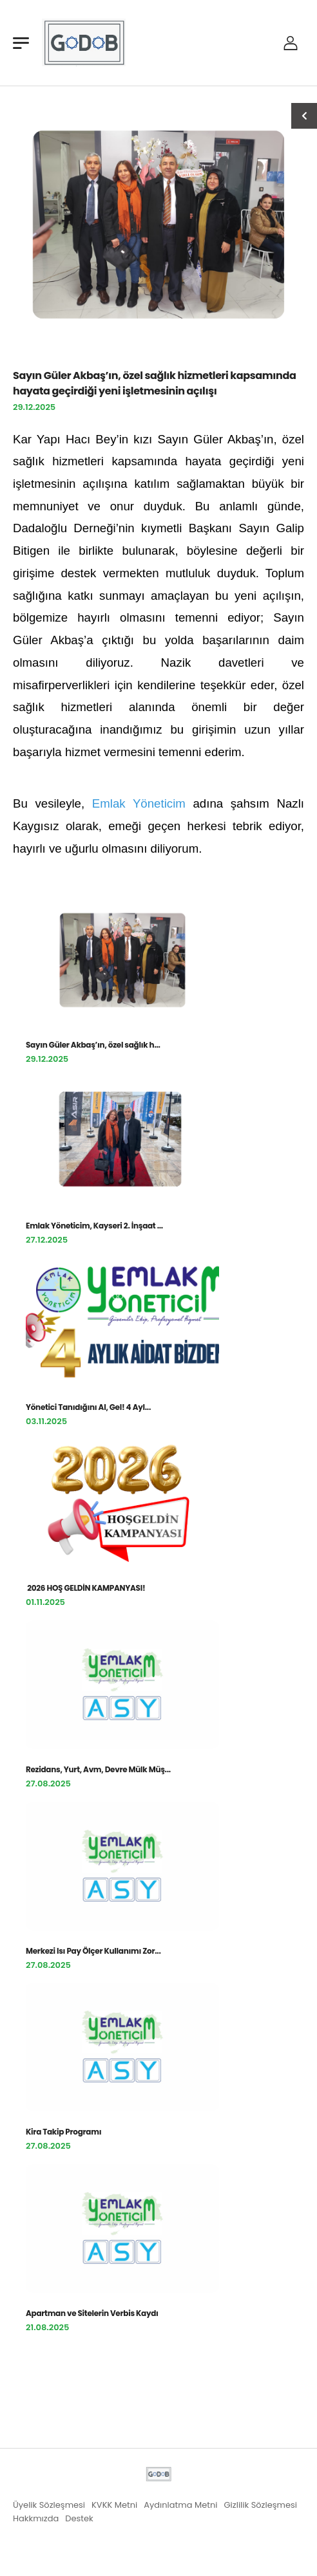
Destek (79, 2518)
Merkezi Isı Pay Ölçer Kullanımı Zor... (93, 1950)
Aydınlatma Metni (180, 2505)
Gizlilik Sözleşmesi (260, 2505)
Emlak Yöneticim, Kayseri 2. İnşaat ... (94, 1225)
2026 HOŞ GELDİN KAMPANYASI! (86, 1587)
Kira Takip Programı (63, 2131)
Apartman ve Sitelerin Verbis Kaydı (92, 2313)
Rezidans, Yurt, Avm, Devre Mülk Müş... (98, 1769)
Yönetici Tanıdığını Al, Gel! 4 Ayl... (88, 1407)
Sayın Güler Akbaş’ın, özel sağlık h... (93, 1044)
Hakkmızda (36, 2518)
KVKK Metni (114, 2505)
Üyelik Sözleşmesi (49, 2505)
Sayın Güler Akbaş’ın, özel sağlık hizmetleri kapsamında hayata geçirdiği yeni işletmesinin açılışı (154, 383)
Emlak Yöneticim (139, 803)
